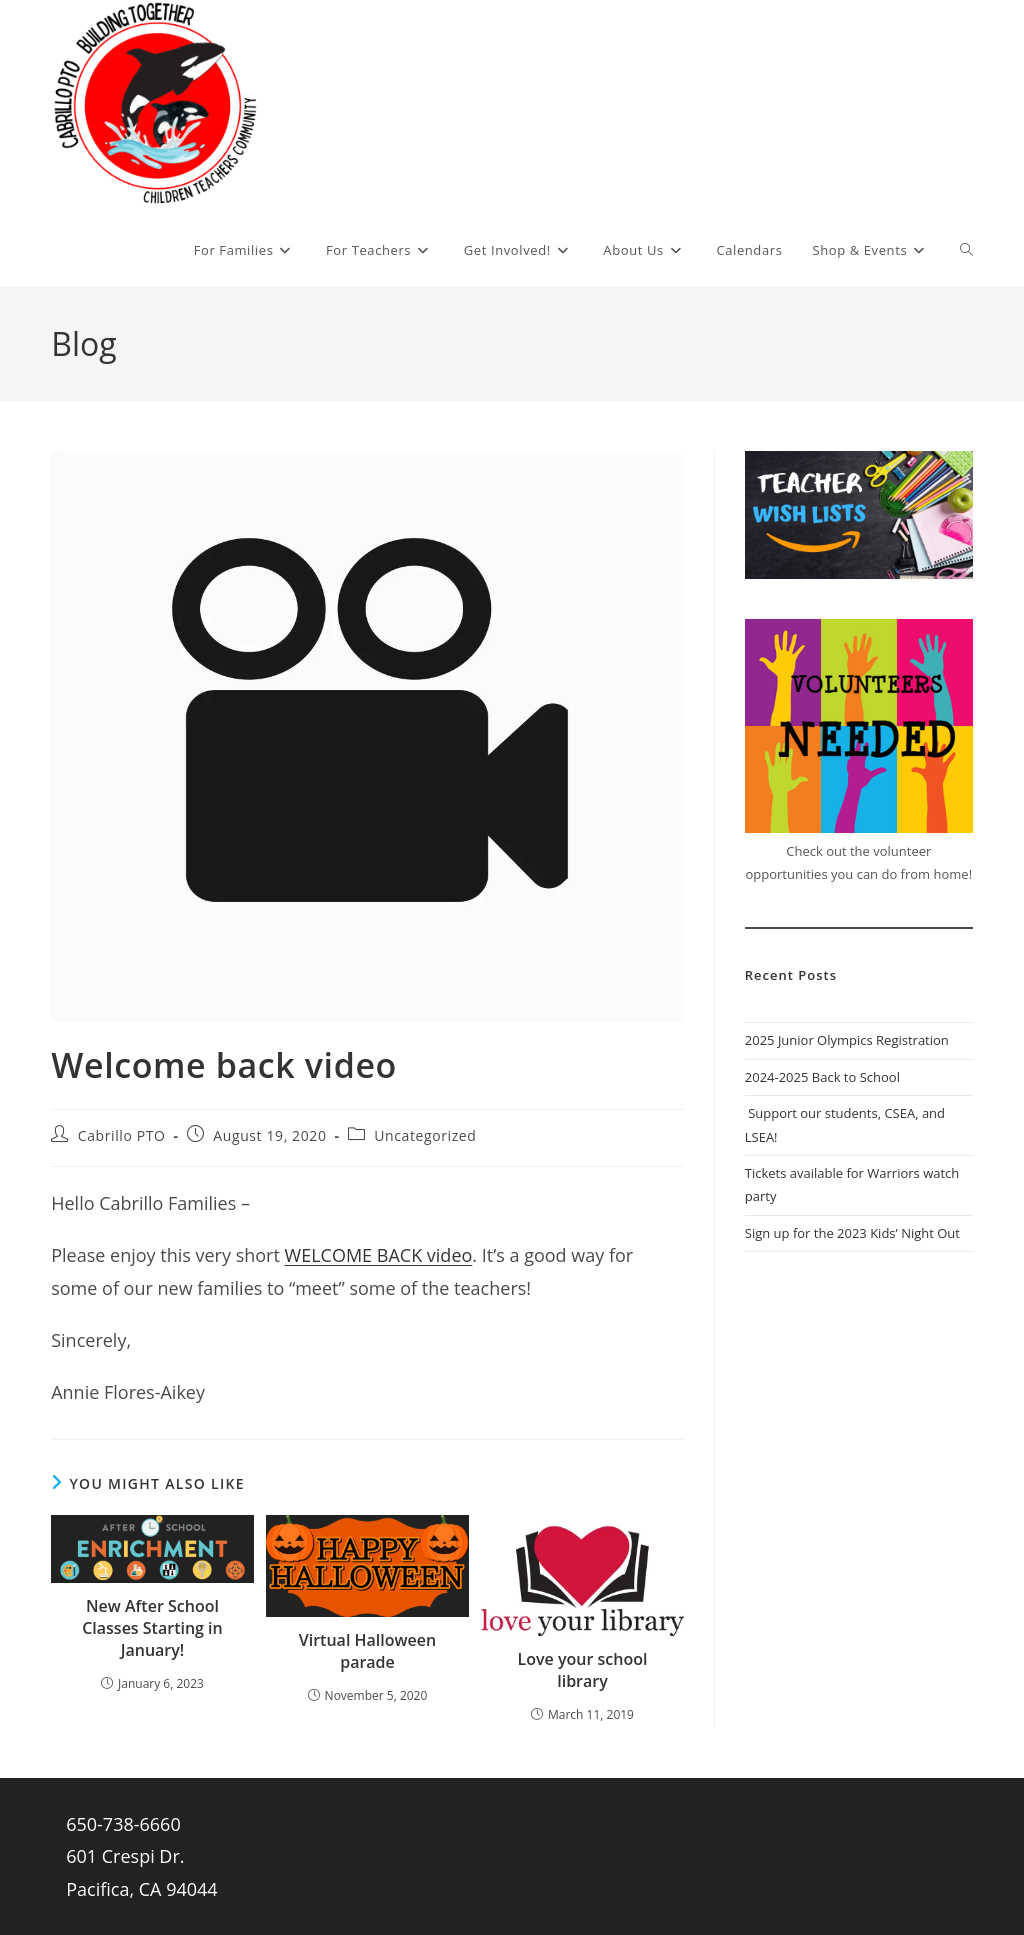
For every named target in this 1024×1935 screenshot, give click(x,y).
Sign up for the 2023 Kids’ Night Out (852, 1233)
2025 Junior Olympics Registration (847, 1040)
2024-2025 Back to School (822, 1077)
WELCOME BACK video (379, 1255)
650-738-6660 (123, 1824)
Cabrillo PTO (122, 1135)
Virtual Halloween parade (367, 1651)
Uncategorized (425, 1135)
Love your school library (583, 1670)
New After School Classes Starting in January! (152, 1628)
